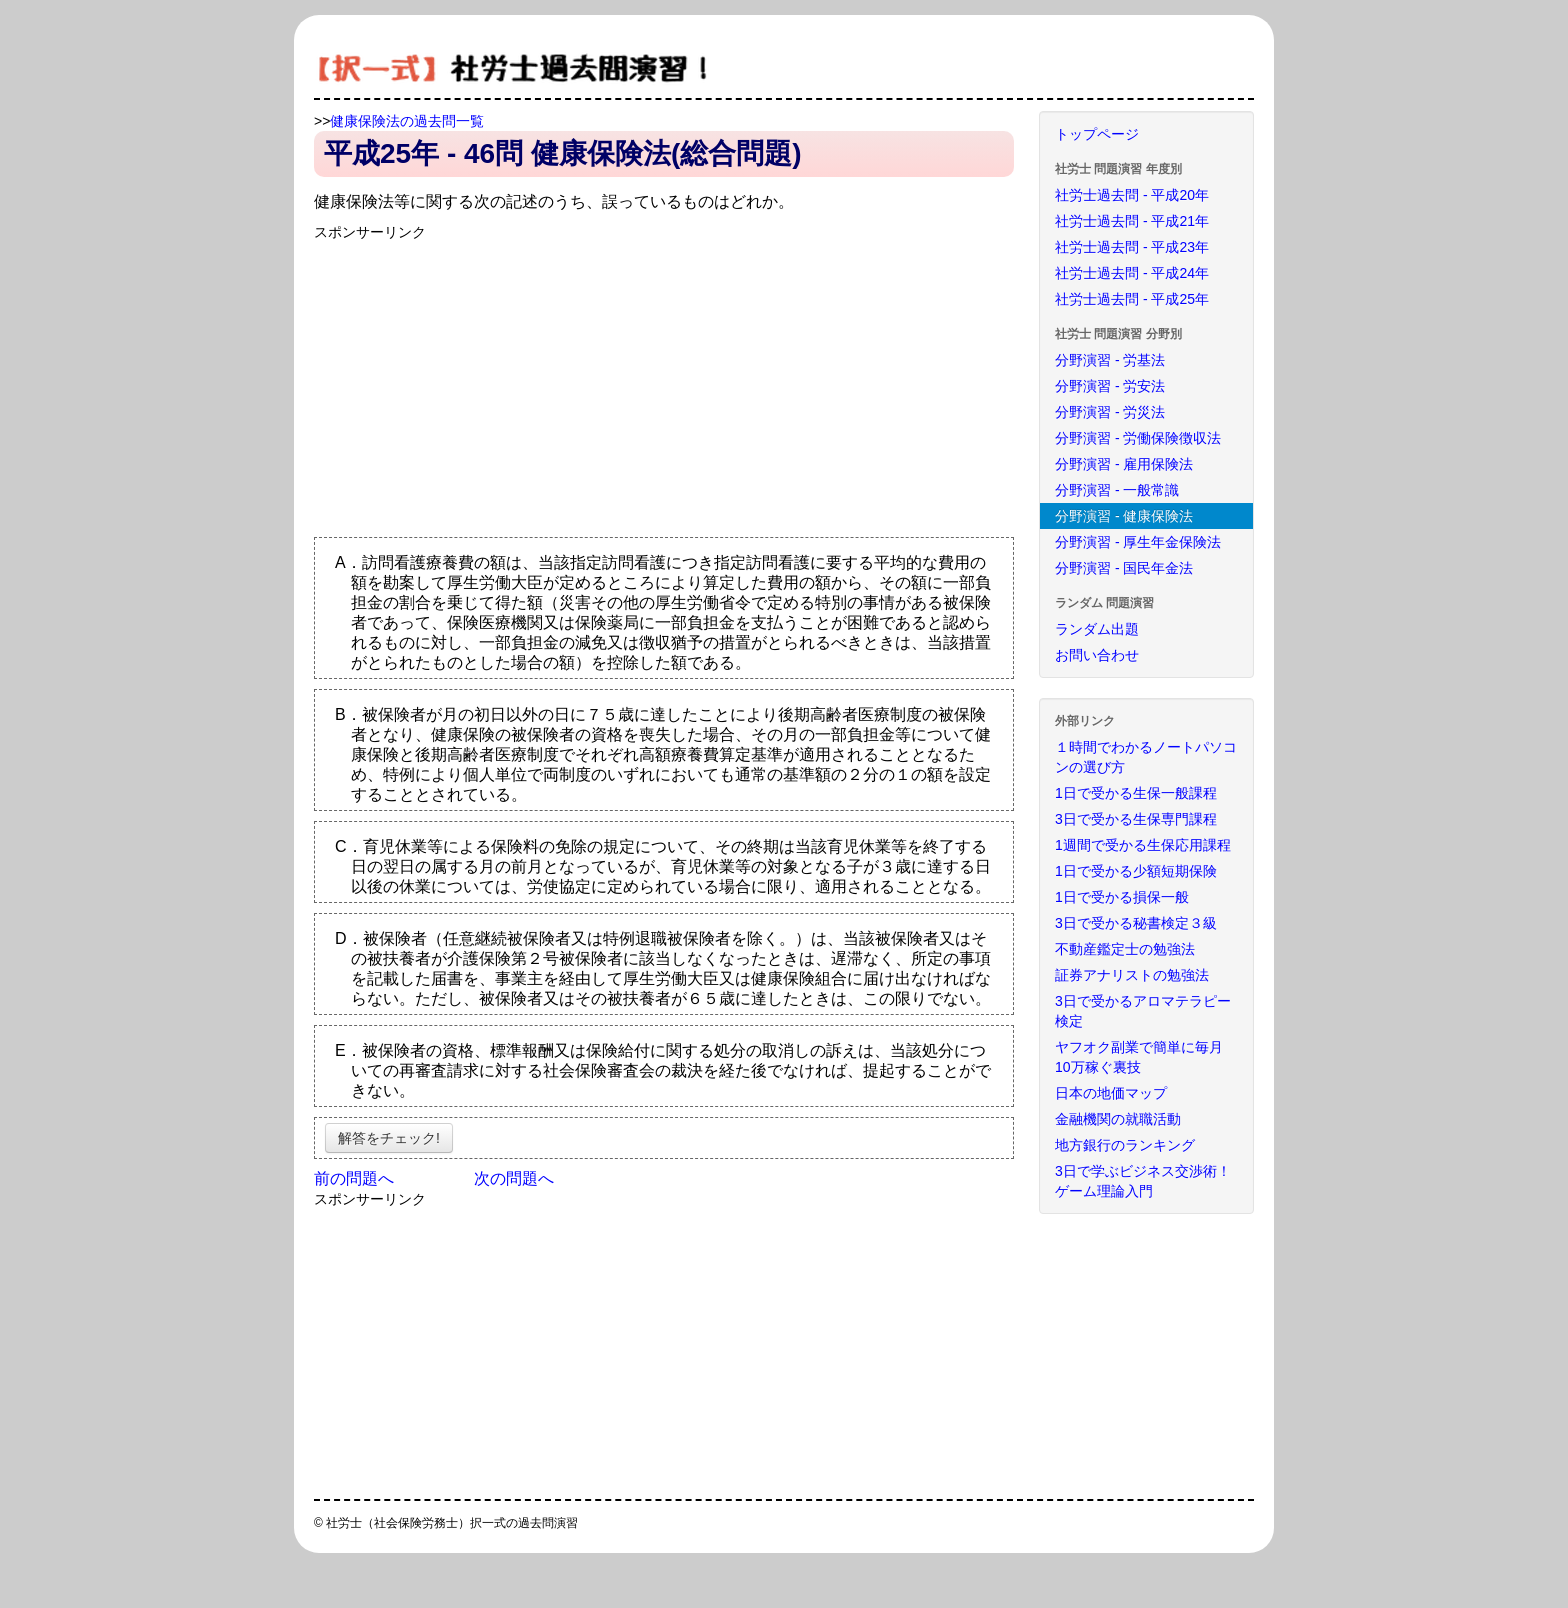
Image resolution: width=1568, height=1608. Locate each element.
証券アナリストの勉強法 (1132, 975)
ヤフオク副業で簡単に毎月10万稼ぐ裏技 (1139, 1057)
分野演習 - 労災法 (1110, 412)
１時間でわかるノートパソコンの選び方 (1146, 757)
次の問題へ (514, 1178)
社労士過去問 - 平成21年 (1132, 221)
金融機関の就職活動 (1118, 1119)
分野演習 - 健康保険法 (1124, 516)
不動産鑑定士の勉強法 (1125, 949)
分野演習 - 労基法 (1110, 360)
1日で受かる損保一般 (1122, 897)
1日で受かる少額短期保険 (1136, 871)
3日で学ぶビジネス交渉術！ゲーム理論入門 (1143, 1181)
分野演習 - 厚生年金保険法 (1138, 542)
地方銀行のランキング (1125, 1145)
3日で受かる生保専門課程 (1136, 819)
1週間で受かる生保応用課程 (1143, 845)
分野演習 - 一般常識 (1117, 490)
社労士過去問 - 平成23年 (1132, 247)
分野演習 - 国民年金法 (1124, 568)
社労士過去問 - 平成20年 (1132, 195)
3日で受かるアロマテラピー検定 (1143, 1011)
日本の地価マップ (1111, 1093)
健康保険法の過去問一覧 (407, 121)
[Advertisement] (482, 382)
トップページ (1097, 134)
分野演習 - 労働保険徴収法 (1138, 438)
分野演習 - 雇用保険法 (1124, 464)
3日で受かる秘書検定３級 (1136, 923)
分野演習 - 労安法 (1110, 386)
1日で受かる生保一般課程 (1136, 793)
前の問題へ (354, 1178)
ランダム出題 (1097, 629)
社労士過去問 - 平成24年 (1132, 273)
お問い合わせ (1097, 655)
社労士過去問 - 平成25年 (1132, 299)
